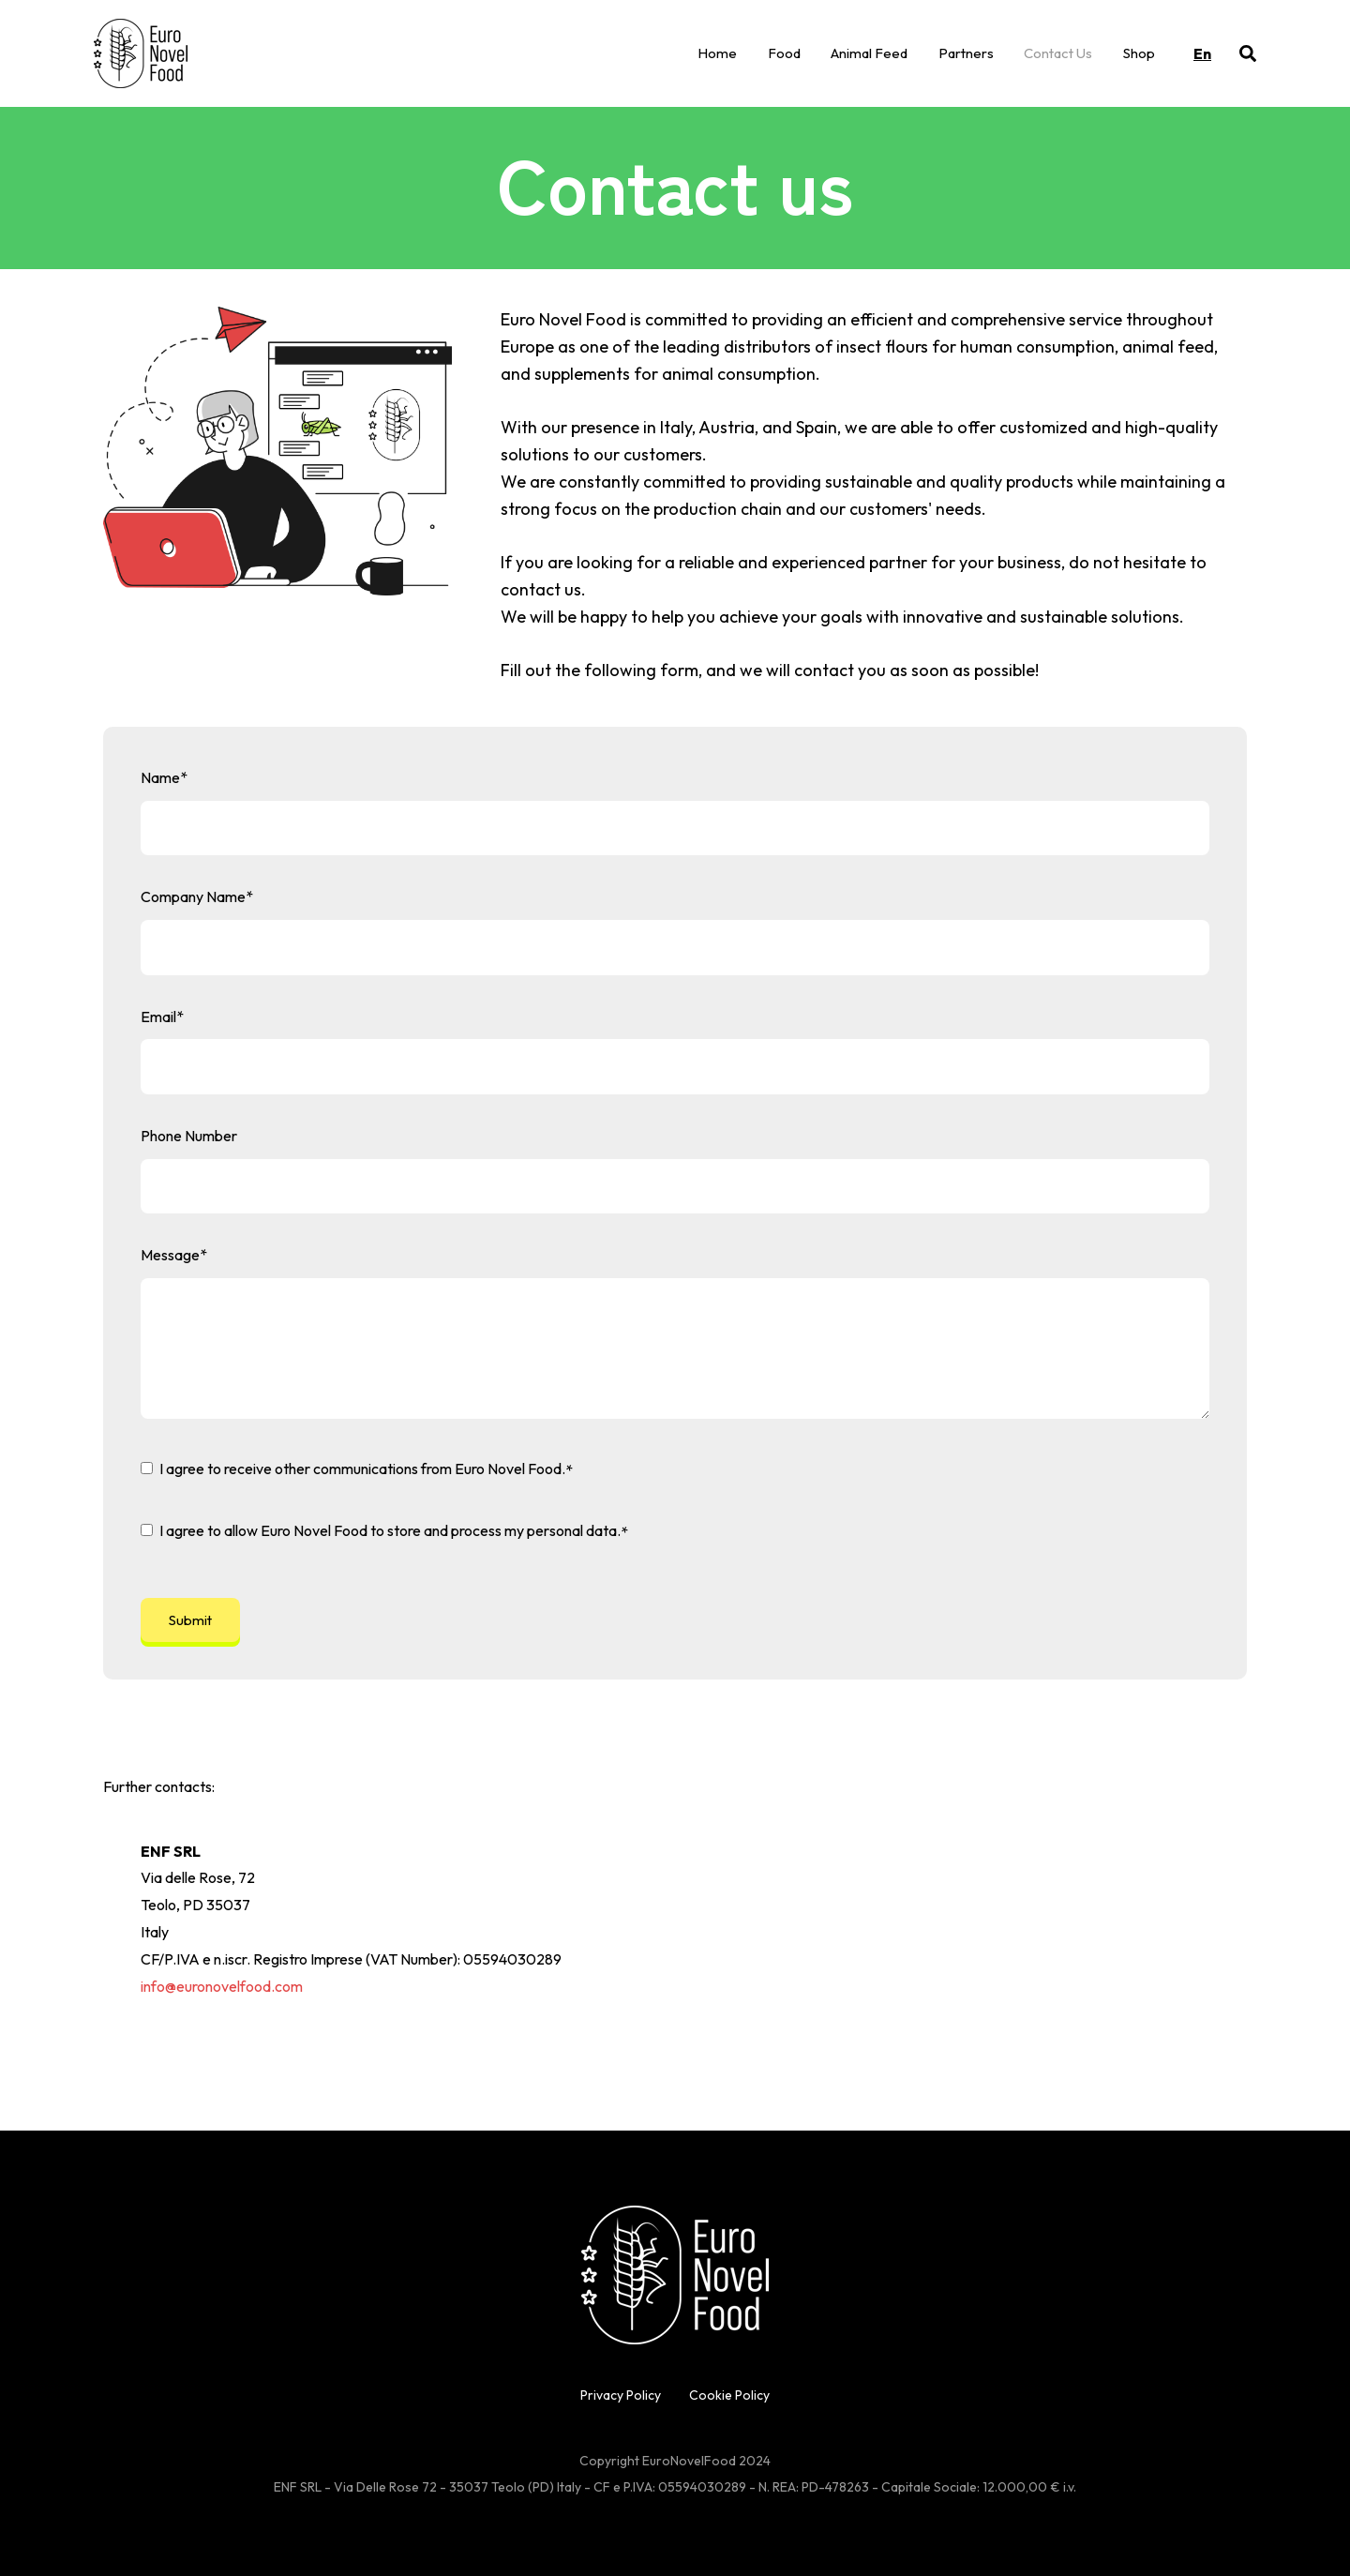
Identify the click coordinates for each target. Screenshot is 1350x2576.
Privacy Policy (620, 2395)
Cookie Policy (729, 2395)
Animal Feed (869, 53)
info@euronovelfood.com (222, 1986)
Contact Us (1058, 53)
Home (717, 53)
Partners (966, 53)
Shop (1139, 53)
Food (784, 53)
